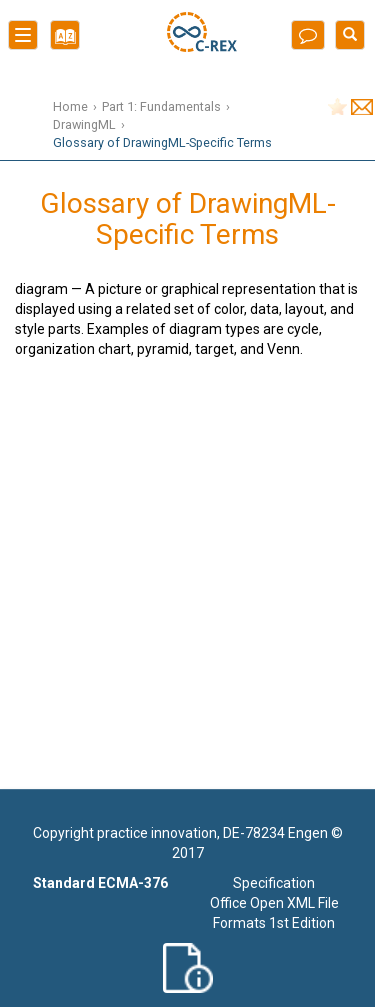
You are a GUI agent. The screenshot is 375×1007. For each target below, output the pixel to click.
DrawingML (84, 124)
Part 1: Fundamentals (161, 106)
